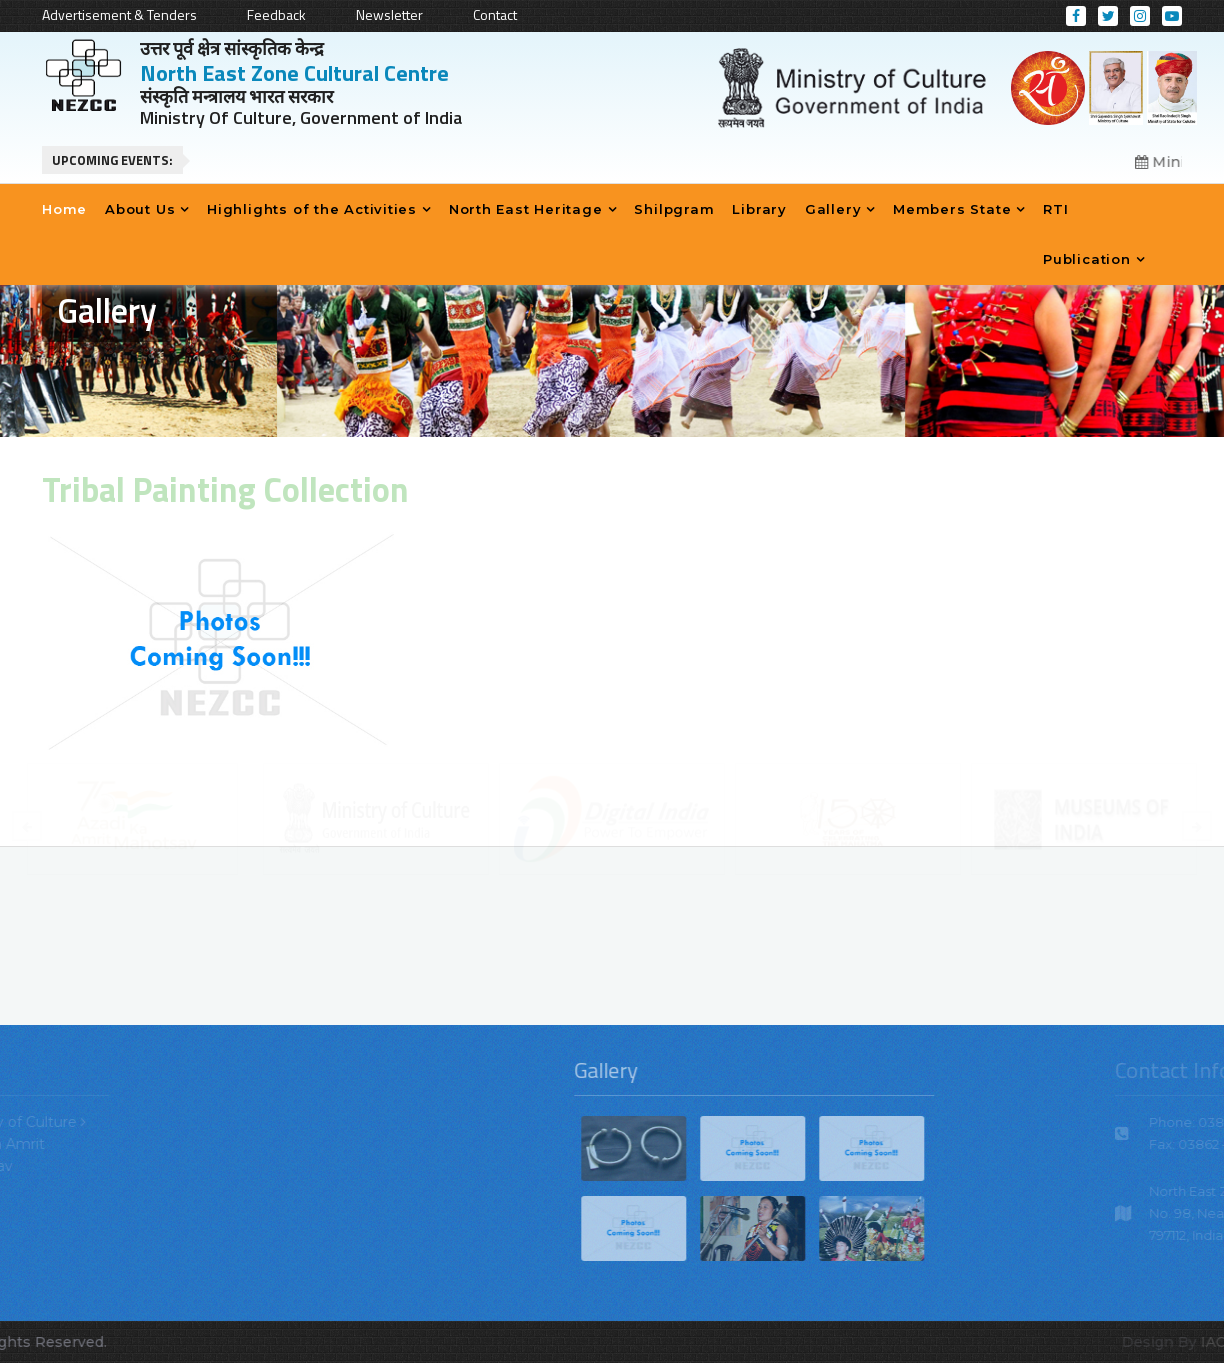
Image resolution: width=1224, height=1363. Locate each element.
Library (759, 209)
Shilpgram (674, 209)
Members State (952, 209)
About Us (140, 209)
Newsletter (389, 14)
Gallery (833, 209)
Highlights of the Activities (312, 209)
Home (64, 209)
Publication (1087, 259)
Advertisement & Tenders (119, 14)
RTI (1055, 209)
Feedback (276, 14)
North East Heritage (526, 209)
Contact (495, 14)
